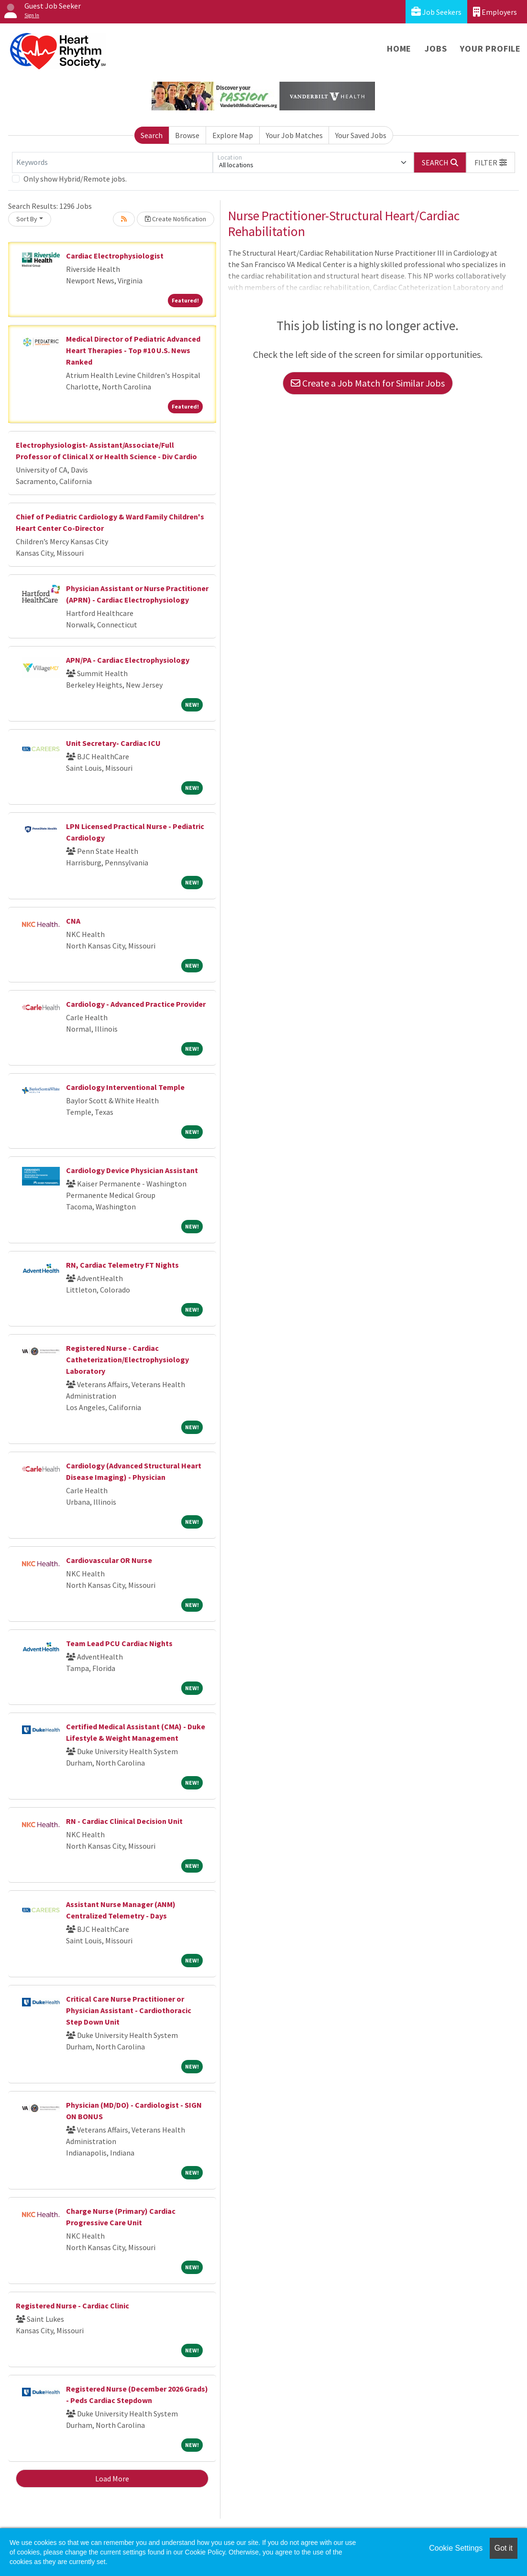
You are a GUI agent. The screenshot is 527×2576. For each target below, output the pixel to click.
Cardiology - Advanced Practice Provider (136, 1004)
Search (152, 135)
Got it (503, 2548)
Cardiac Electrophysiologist (115, 255)
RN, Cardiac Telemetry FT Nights (122, 1265)
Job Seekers (436, 12)
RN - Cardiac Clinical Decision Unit (124, 1821)
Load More (112, 2478)
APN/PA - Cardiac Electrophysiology (127, 660)
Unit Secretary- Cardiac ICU (113, 743)
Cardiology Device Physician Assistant (132, 1170)
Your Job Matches (294, 135)
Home (399, 48)
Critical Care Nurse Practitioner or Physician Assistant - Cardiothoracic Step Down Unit (128, 2010)
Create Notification (175, 219)
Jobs (436, 48)
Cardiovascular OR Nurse (109, 1560)
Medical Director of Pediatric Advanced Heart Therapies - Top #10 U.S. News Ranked (133, 350)
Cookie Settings (456, 2548)
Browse (187, 135)
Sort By (26, 219)
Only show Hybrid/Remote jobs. (75, 178)
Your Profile (490, 48)
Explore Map (232, 135)
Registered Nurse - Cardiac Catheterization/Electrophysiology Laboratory (127, 1359)
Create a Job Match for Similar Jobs (368, 383)
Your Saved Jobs (360, 135)
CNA (73, 921)
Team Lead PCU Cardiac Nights (119, 1643)
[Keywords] (112, 162)
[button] (490, 162)
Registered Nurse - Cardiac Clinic (72, 2305)
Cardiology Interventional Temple (125, 1087)
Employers (495, 12)
